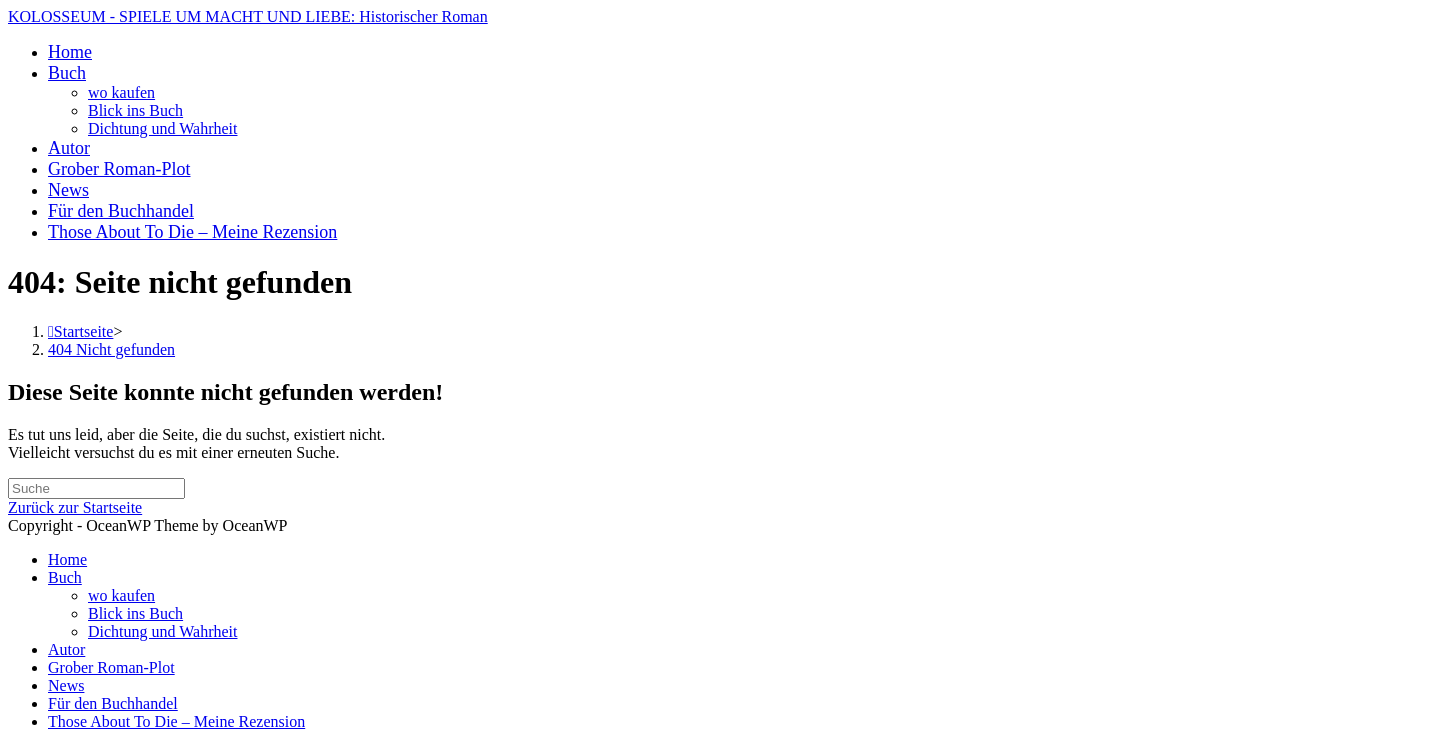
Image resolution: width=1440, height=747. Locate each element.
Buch (65, 577)
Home (67, 559)
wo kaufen (121, 595)
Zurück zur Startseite (75, 507)
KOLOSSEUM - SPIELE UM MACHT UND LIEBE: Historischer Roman (248, 16)
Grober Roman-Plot (111, 667)
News (66, 685)
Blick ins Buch (135, 613)
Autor (66, 649)
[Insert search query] (96, 488)
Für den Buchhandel (113, 703)
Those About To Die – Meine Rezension (176, 721)
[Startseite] (80, 331)
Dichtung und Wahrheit (163, 631)
